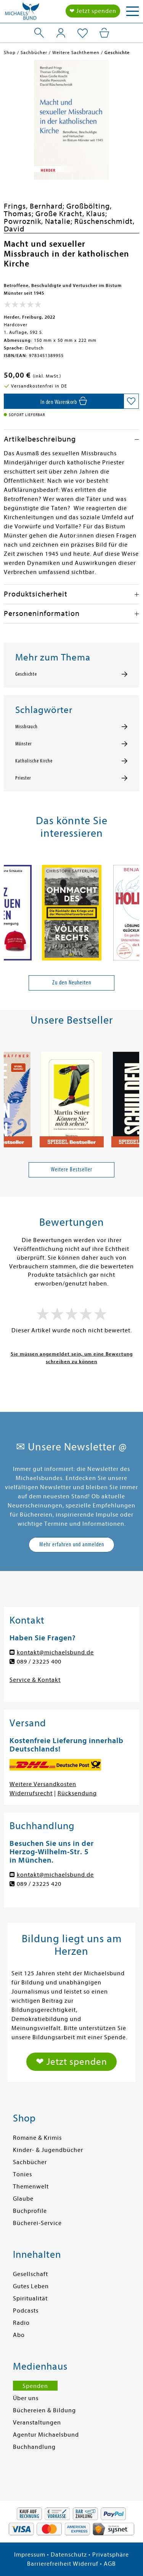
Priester (23, 778)
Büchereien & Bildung (44, 2410)
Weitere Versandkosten (43, 1784)
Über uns (26, 2398)
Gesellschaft (30, 2274)
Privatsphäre (110, 2554)
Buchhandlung (34, 2447)
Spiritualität (30, 2298)
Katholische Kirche (34, 761)
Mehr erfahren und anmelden (72, 1544)
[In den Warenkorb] (64, 401)
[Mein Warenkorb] (104, 32)
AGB (110, 2563)
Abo (19, 2335)
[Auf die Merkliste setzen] (131, 401)
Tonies (22, 2174)
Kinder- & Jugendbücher (48, 2150)
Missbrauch (26, 727)
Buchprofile (30, 2211)
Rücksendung (77, 1793)
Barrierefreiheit (49, 2563)
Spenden (35, 2386)
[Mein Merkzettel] (82, 33)
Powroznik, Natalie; (39, 221)
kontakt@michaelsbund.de (55, 1652)
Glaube (23, 2198)
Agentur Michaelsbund (46, 2434)
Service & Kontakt (35, 1679)
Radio (21, 2322)
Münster (23, 744)
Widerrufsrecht (31, 1793)
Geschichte (26, 674)
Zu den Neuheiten (71, 982)
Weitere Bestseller (71, 1169)
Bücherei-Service (37, 2223)
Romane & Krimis (37, 2137)
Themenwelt (31, 2186)
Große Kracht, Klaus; (71, 213)
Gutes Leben (31, 2286)
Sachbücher (30, 2162)
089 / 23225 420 (39, 1884)
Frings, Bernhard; (35, 206)
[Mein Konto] (60, 32)
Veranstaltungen (37, 2422)
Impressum (29, 2554)
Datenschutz (69, 2554)
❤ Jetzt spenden (92, 11)
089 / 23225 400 (39, 1661)
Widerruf (85, 2563)
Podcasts (26, 2310)
